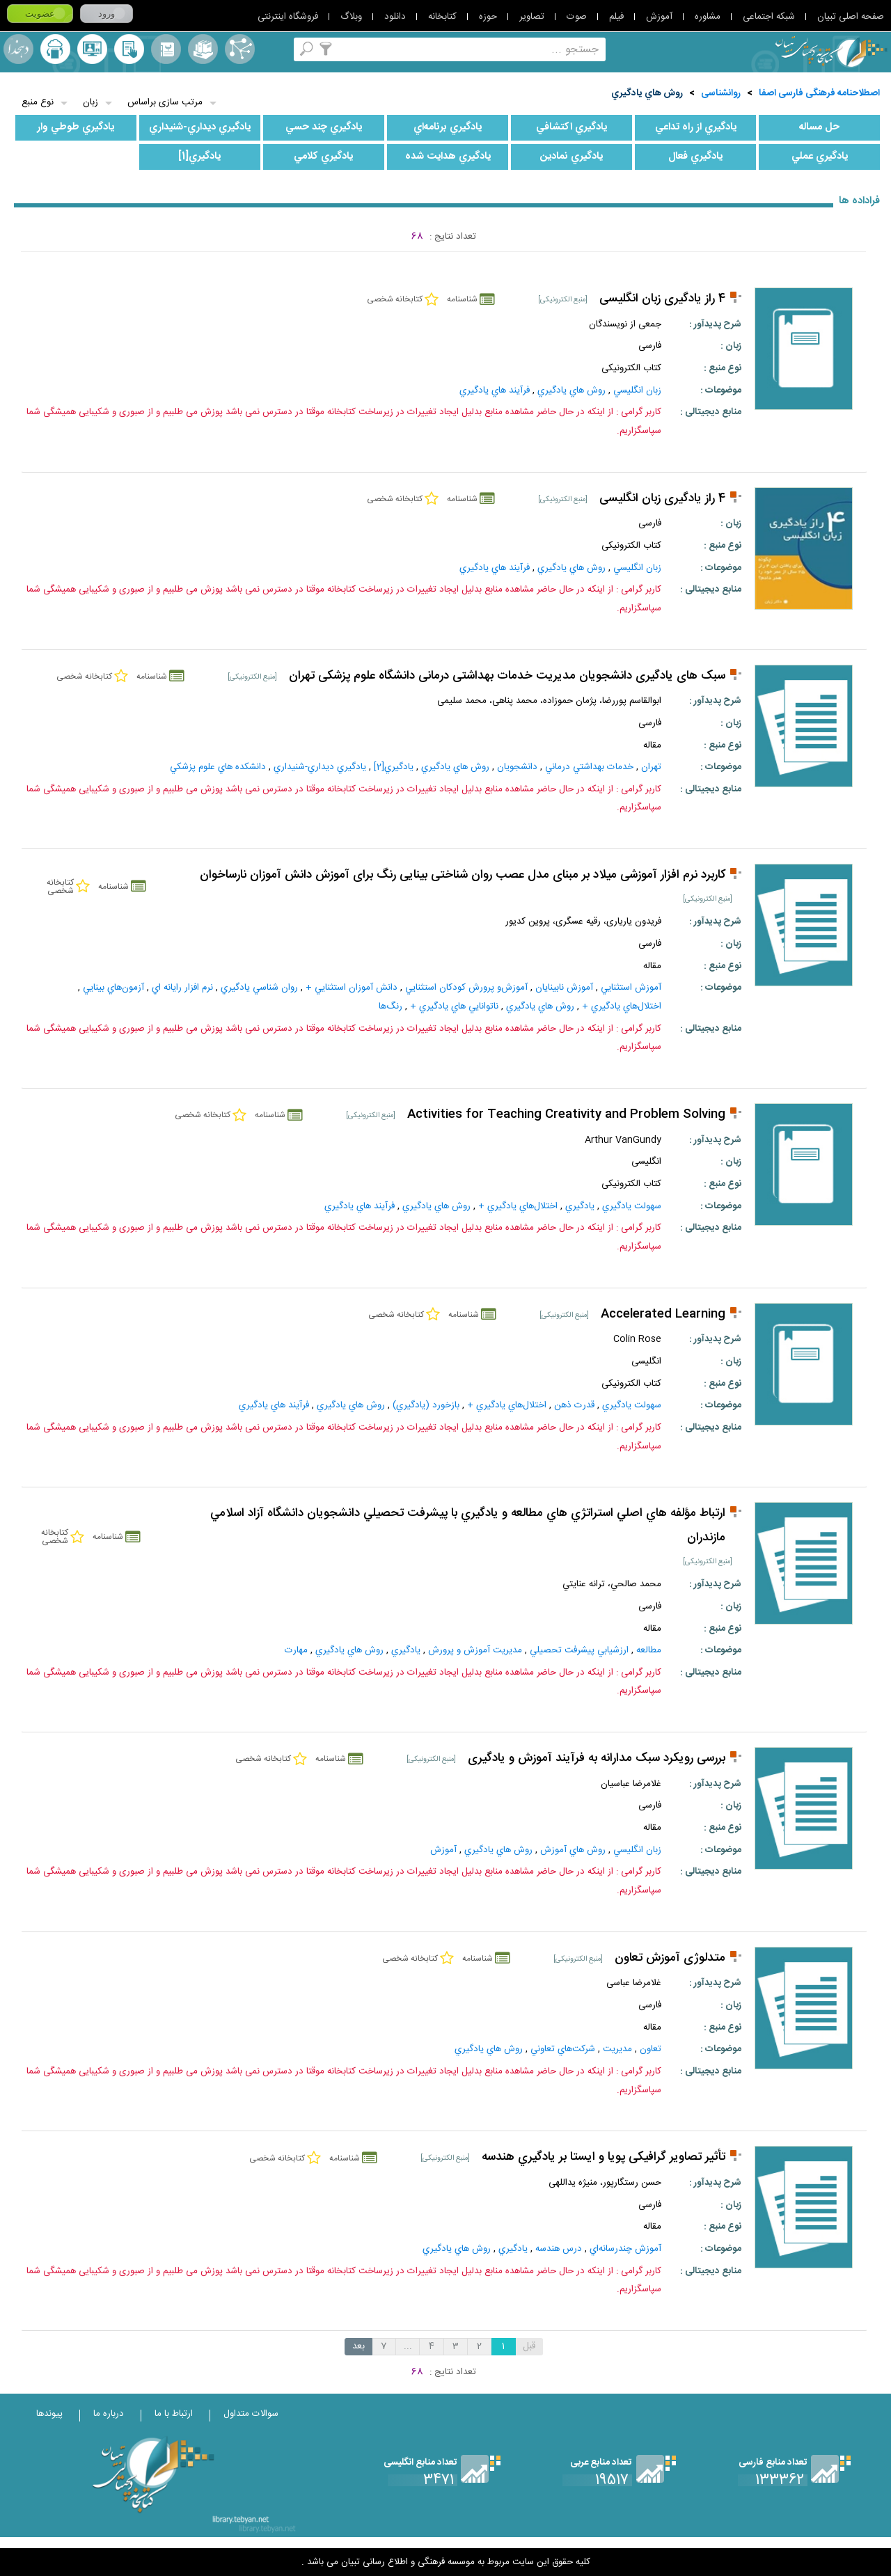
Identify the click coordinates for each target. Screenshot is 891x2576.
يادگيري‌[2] (393, 767)
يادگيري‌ (579, 1206)
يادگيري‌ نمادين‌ (571, 156)
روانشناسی (721, 93)
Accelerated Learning (663, 1314)
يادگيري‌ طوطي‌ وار (75, 127)
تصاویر (531, 16)
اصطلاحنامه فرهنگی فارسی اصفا (819, 93)
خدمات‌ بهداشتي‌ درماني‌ (589, 767)
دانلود (395, 16)
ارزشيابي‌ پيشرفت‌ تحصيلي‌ (579, 1650)
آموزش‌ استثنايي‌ (631, 987)
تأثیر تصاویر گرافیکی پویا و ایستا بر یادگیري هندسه (603, 2157)
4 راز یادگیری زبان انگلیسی (662, 299)
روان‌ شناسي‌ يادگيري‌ (259, 987)
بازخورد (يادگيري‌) (426, 1405)
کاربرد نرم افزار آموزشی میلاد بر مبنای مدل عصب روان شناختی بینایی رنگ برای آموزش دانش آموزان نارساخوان (462, 875)
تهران (651, 767)
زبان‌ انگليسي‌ (637, 390)
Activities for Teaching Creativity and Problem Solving (566, 1115)
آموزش (659, 16)
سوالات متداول (250, 2413)
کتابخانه (442, 16)
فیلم (616, 16)
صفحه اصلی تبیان (850, 16)
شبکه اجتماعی (769, 16)
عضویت (40, 13)
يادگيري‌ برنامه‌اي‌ (447, 127)
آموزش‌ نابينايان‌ (564, 987)
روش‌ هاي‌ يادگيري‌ (647, 93)
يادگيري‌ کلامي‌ (323, 156)
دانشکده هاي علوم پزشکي (218, 767)
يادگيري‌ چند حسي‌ (323, 127)
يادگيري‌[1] (199, 156)
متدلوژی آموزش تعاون (670, 1958)
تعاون (650, 2049)
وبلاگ (351, 16)
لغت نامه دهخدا (18, 49)
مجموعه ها (203, 49)
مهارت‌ (296, 1650)
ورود (106, 13)
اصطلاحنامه (240, 49)
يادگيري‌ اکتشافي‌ (571, 127)
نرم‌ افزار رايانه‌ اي (182, 987)
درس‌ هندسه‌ (558, 2249)
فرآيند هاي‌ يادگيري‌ (494, 390)
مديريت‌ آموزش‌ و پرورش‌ (475, 1650)
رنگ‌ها (390, 1006)
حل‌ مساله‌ (819, 127)
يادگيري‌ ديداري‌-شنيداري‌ (200, 127)
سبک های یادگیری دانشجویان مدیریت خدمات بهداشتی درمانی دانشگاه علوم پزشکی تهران (507, 676)
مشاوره (707, 16)
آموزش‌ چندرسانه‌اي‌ (625, 2249)
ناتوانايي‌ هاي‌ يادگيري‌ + (454, 1006)
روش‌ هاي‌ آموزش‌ (573, 1850)
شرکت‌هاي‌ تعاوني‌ (562, 2049)
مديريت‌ (617, 2049)
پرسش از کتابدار (92, 49)
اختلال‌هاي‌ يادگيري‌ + (621, 1006)
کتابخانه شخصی (129, 49)
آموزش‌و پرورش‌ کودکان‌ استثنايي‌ (466, 987)
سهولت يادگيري (631, 1206)
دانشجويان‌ (517, 767)
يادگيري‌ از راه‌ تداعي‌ (695, 127)
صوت (577, 16)
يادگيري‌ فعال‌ (695, 156)
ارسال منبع (55, 49)
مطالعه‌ (648, 1650)
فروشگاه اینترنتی (288, 16)
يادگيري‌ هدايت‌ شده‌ (448, 156)
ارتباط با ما (174, 2413)
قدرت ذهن (574, 1405)
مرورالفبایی (166, 49)
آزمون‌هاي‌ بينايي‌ (113, 987)
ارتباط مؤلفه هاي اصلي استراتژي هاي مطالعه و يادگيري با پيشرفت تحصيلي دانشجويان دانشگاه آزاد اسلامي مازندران (467, 1525)
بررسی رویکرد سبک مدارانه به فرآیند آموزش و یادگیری (596, 1758)
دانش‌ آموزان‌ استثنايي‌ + (351, 987)
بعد (358, 2346)
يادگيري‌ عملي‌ (819, 156)
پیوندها (49, 2413)
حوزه (488, 16)
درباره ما (108, 2413)
